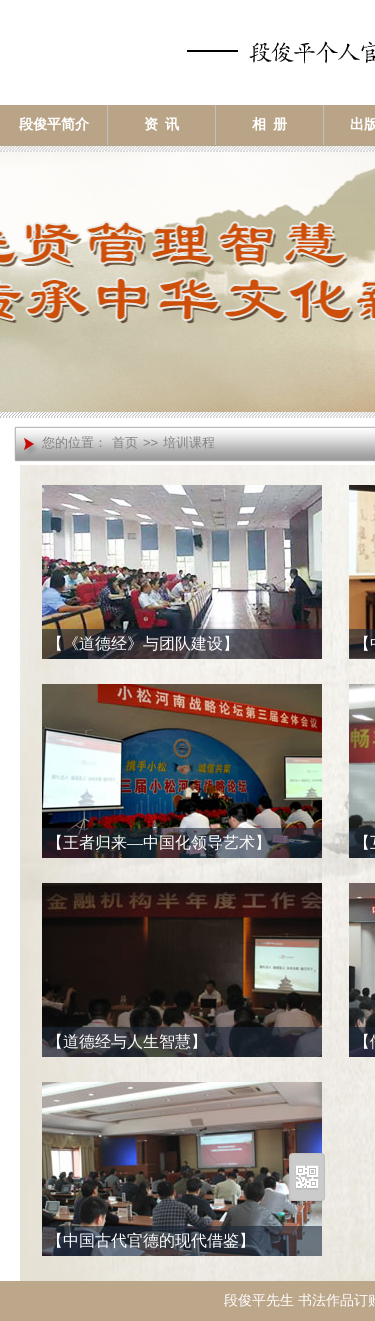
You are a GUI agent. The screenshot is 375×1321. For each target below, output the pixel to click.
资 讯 (161, 124)
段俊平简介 (54, 124)
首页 (125, 442)
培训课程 (189, 442)
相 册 (269, 124)
